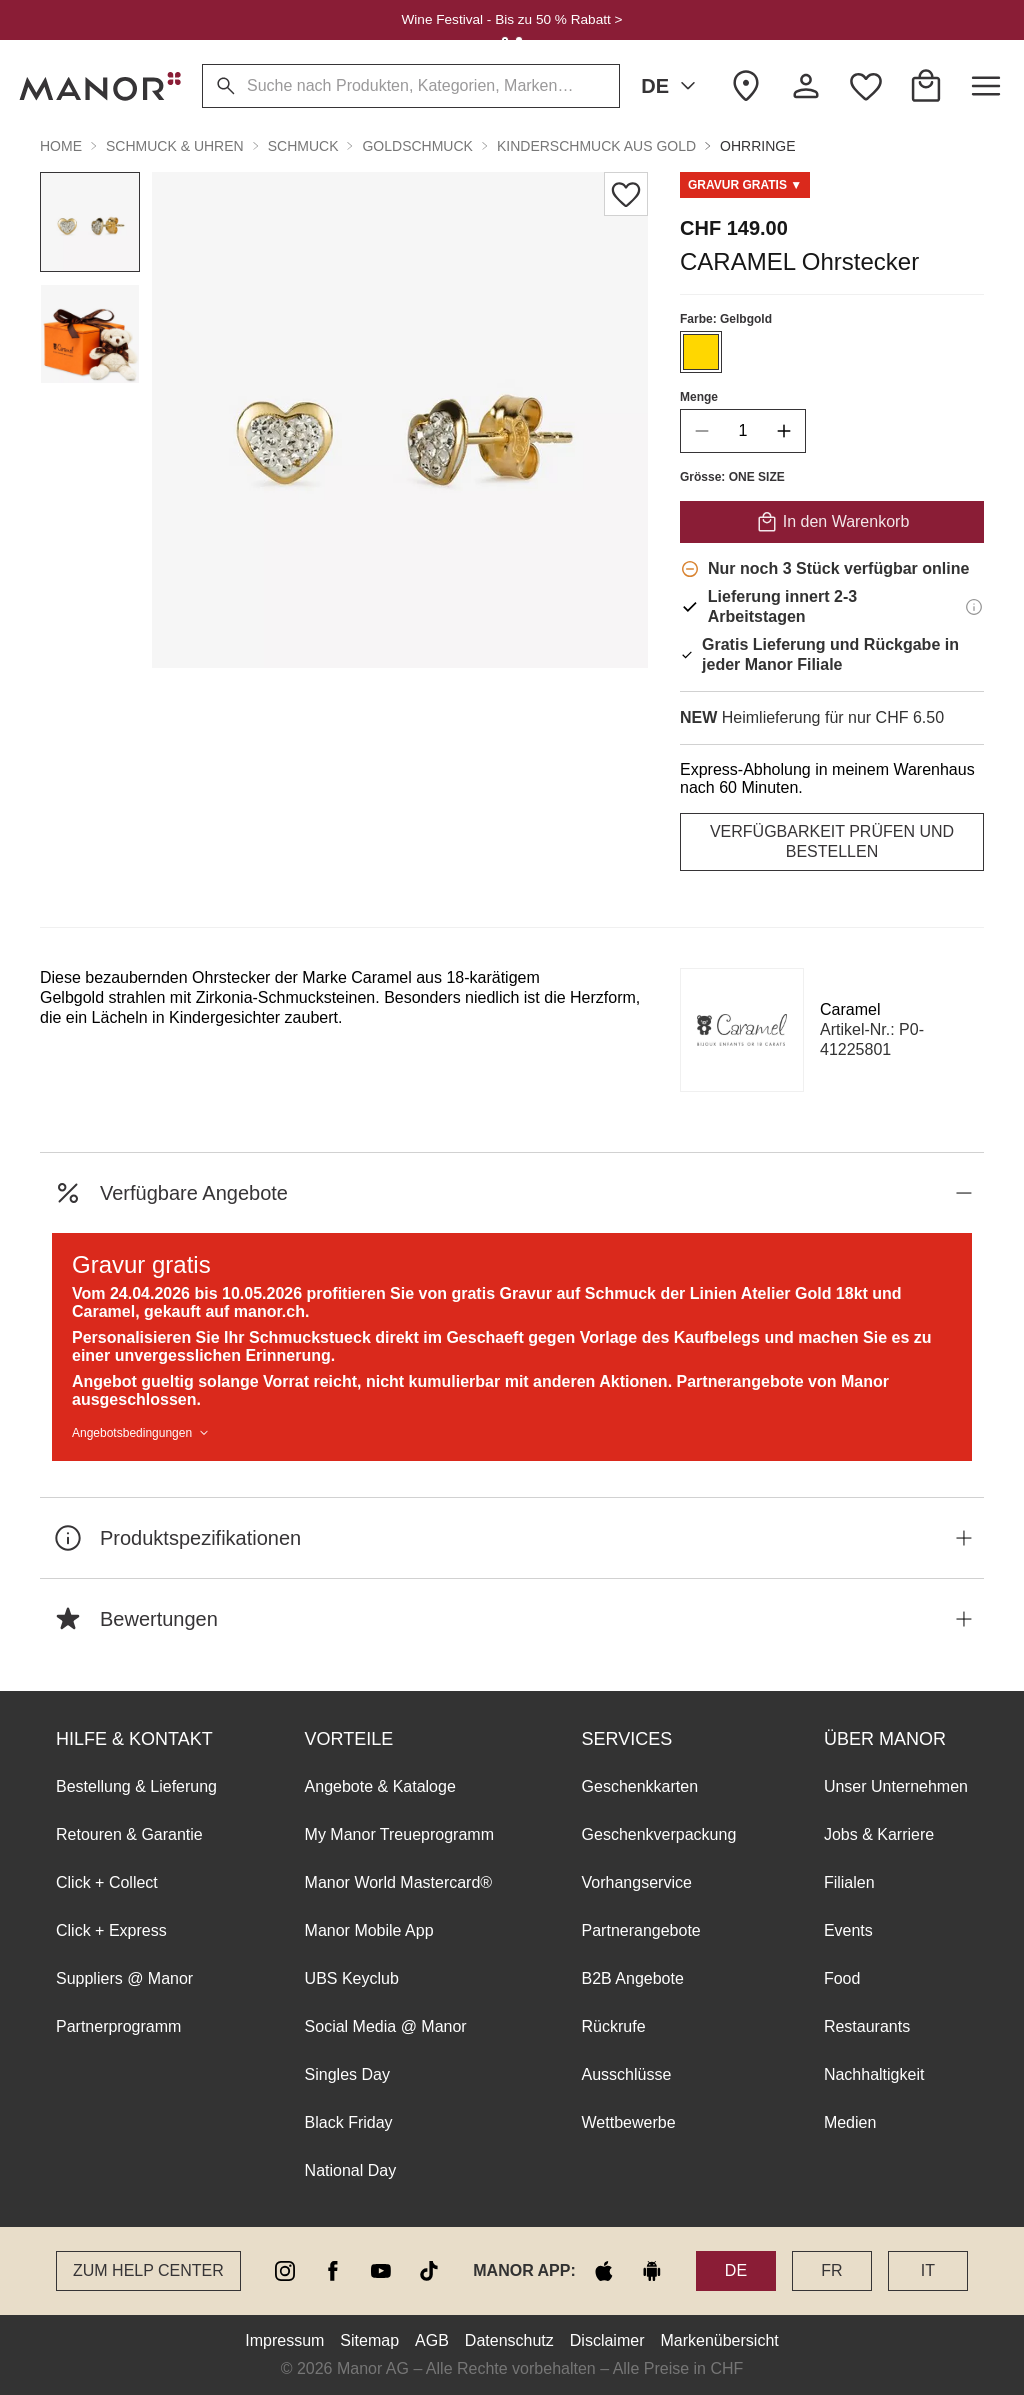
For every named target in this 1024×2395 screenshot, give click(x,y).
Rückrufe (614, 2026)
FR (831, 2270)
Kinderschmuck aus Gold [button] (596, 146)
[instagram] (285, 2271)
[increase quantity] (784, 431)
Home (61, 146)
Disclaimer (607, 2340)
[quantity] (743, 431)
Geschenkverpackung (659, 1834)
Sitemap (369, 2340)
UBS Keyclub (352, 1978)
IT (928, 2270)
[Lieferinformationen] (974, 607)
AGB (432, 2340)
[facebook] (333, 2271)
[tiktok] (429, 2271)
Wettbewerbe (629, 2122)
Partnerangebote (641, 1930)
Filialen (849, 1882)
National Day (351, 2170)
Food (842, 1978)
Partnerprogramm (118, 2026)
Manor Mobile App (369, 1930)
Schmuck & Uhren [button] (175, 146)
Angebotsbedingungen (142, 1433)
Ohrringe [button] (757, 146)
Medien (850, 2122)
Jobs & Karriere (879, 1834)
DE (672, 86)
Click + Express (111, 1930)
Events (848, 1930)
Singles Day (347, 2074)
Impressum (284, 2340)
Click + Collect (107, 1882)
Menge (699, 397)
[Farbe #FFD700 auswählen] (701, 352)
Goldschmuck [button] (417, 146)
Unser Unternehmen (896, 1786)
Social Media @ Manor (386, 2026)
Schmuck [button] (303, 146)
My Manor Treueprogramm (399, 1834)
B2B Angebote (633, 1978)
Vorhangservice (637, 1882)
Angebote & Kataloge (380, 1786)
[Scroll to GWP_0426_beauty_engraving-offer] (745, 185)
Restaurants (867, 2026)
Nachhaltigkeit (874, 2074)
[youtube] (381, 2271)
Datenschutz (509, 2340)
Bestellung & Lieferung (136, 1786)
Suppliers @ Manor (124, 1978)
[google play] (652, 2271)
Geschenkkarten (640, 1786)
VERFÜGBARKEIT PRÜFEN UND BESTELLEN (832, 841)
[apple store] (604, 2271)
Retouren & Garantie (129, 1834)
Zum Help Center (148, 2270)
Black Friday (349, 2122)
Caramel (850, 1009)
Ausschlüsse (627, 2074)
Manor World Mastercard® (399, 1882)
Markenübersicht (719, 2340)
